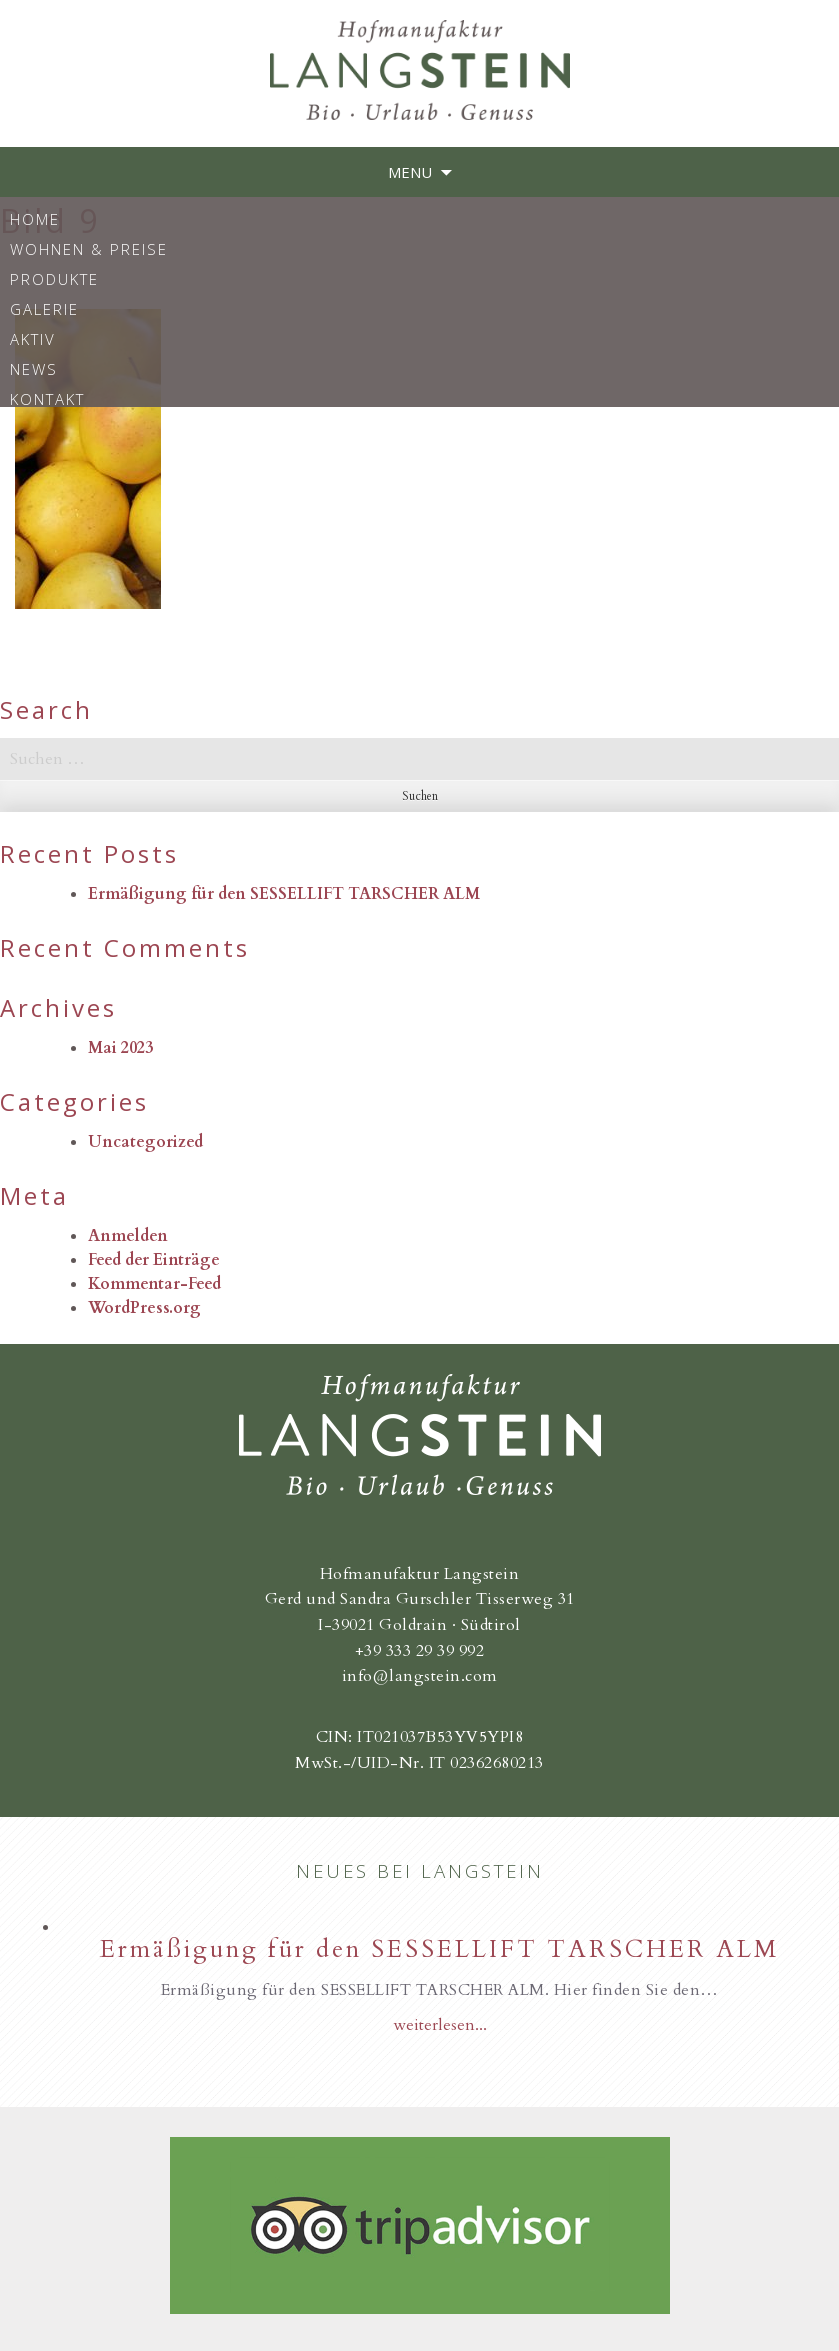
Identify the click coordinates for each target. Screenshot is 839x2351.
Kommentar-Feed (154, 1284)
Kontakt (47, 398)
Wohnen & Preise (89, 248)
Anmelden (128, 1236)
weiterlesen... (440, 2025)
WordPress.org (144, 1308)
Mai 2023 (120, 1048)
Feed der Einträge (154, 1260)
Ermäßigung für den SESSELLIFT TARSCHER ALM (284, 894)
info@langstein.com (420, 1676)
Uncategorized (145, 1142)
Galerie (44, 308)
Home (35, 218)
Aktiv (33, 338)
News (34, 368)
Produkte (54, 278)
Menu (410, 172)
